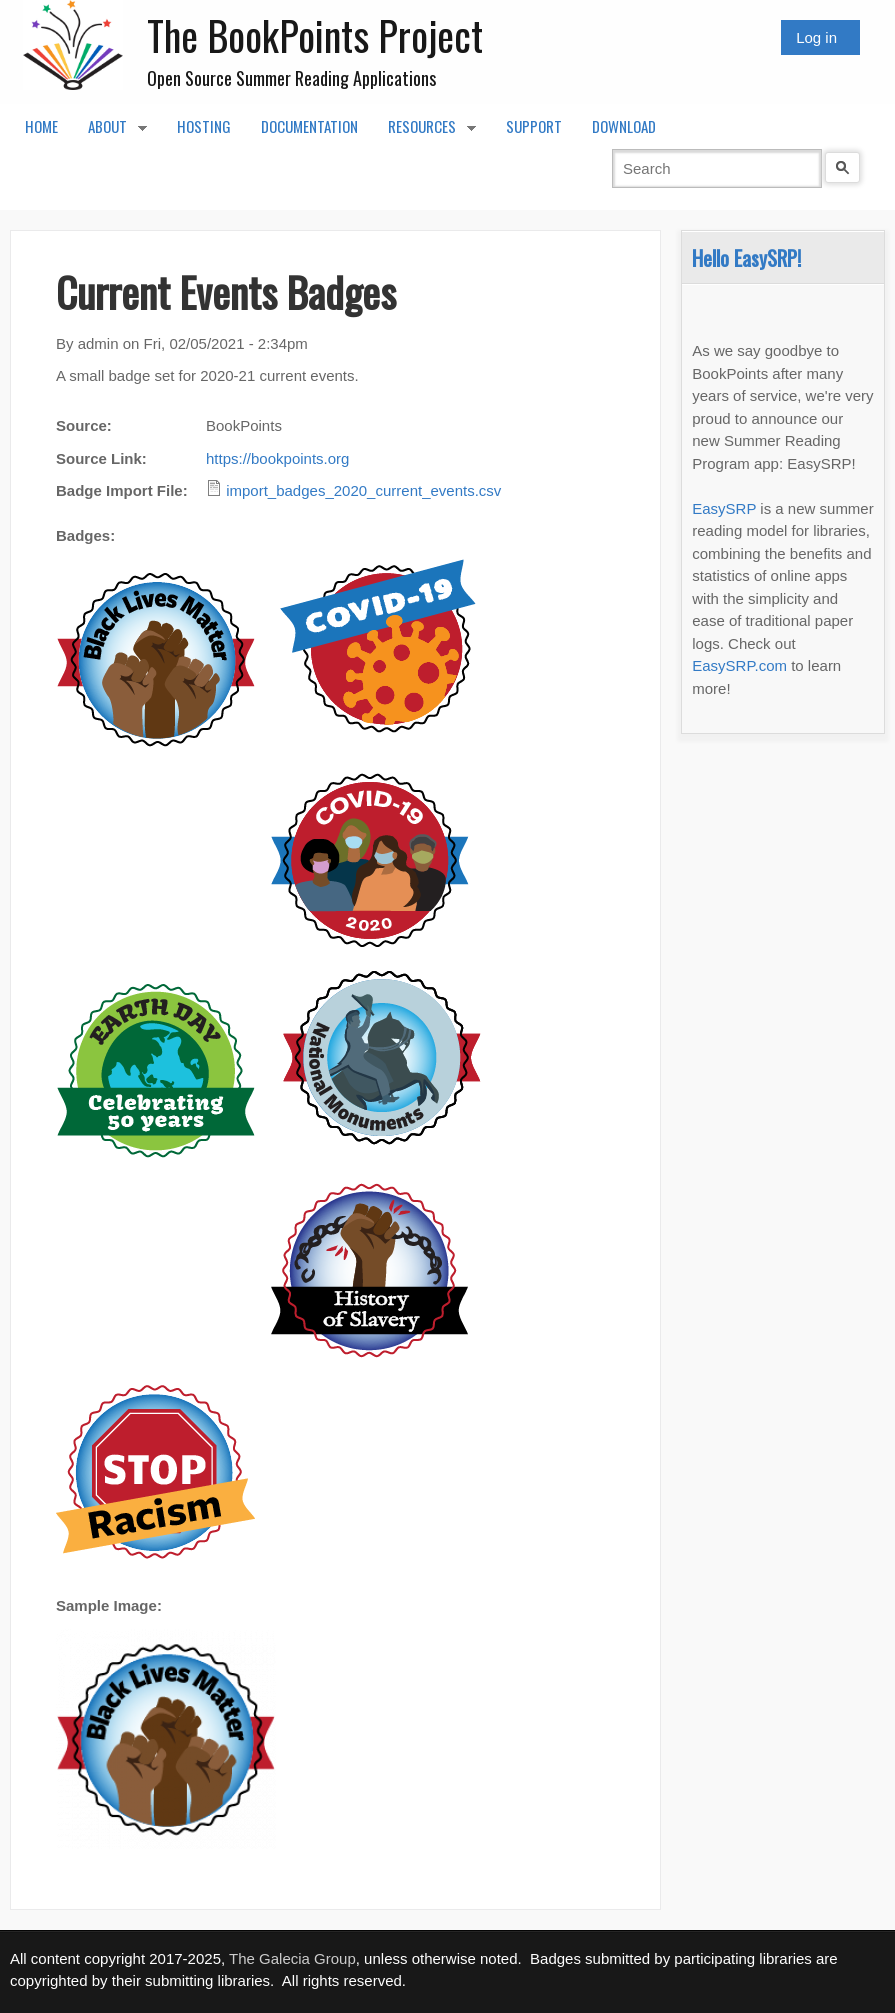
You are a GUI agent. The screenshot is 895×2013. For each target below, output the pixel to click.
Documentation (309, 126)
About (110, 132)
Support (534, 126)
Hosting (204, 126)
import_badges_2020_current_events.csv (363, 490)
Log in (816, 37)
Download (624, 126)
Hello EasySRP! (746, 257)
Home (41, 126)
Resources (424, 132)
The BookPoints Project (315, 35)
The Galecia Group (292, 1958)
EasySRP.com (739, 665)
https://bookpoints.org (277, 458)
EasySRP (724, 508)
